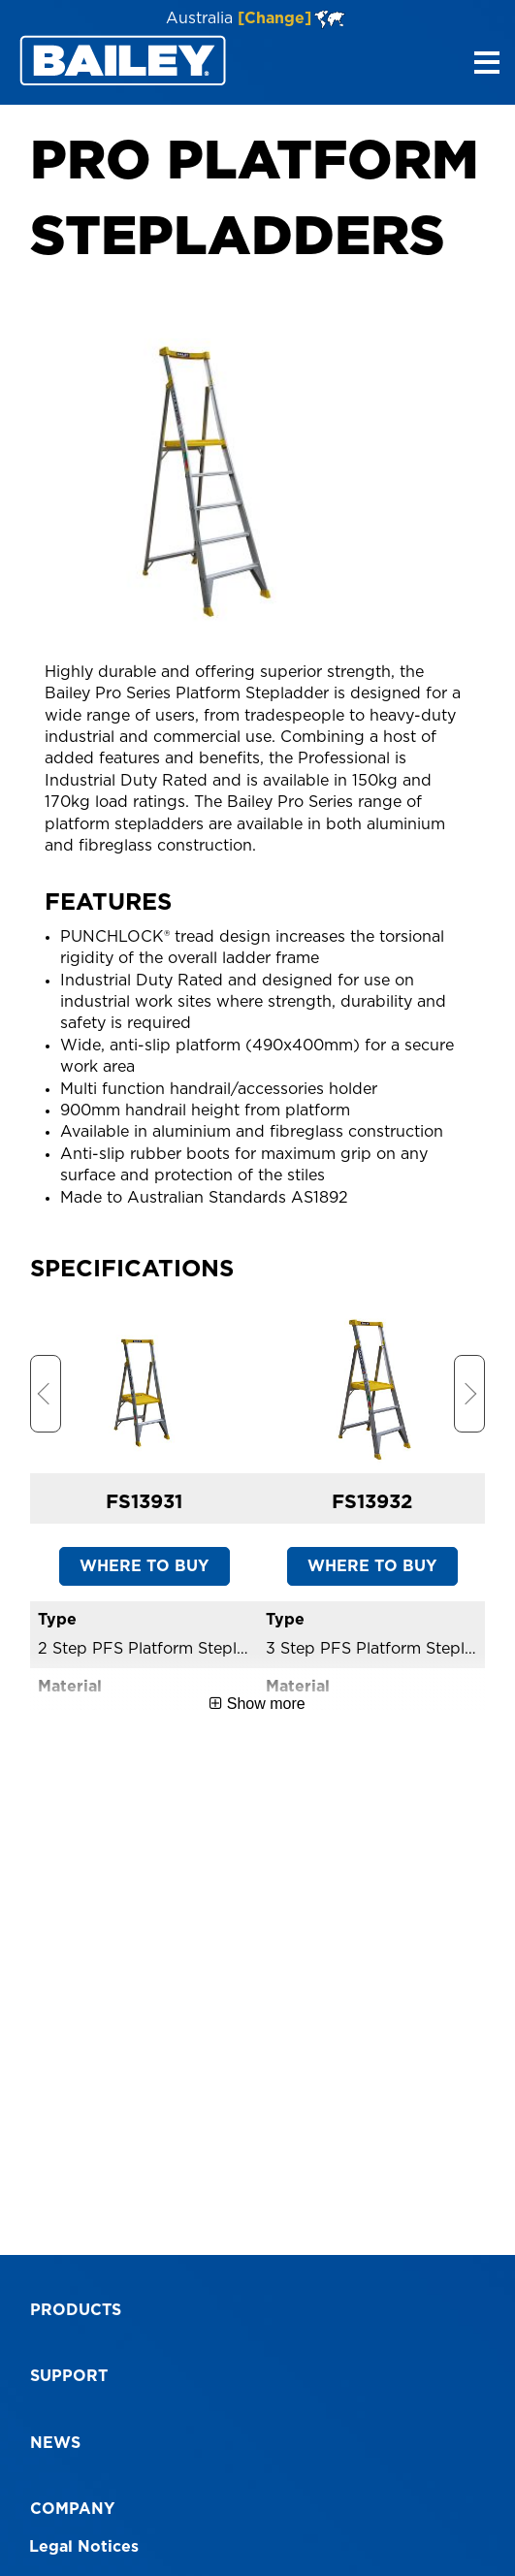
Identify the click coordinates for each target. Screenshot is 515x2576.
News (55, 2443)
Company (72, 2509)
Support (69, 2376)
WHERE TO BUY (144, 1566)
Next (469, 1394)
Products (75, 2310)
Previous (45, 1394)
